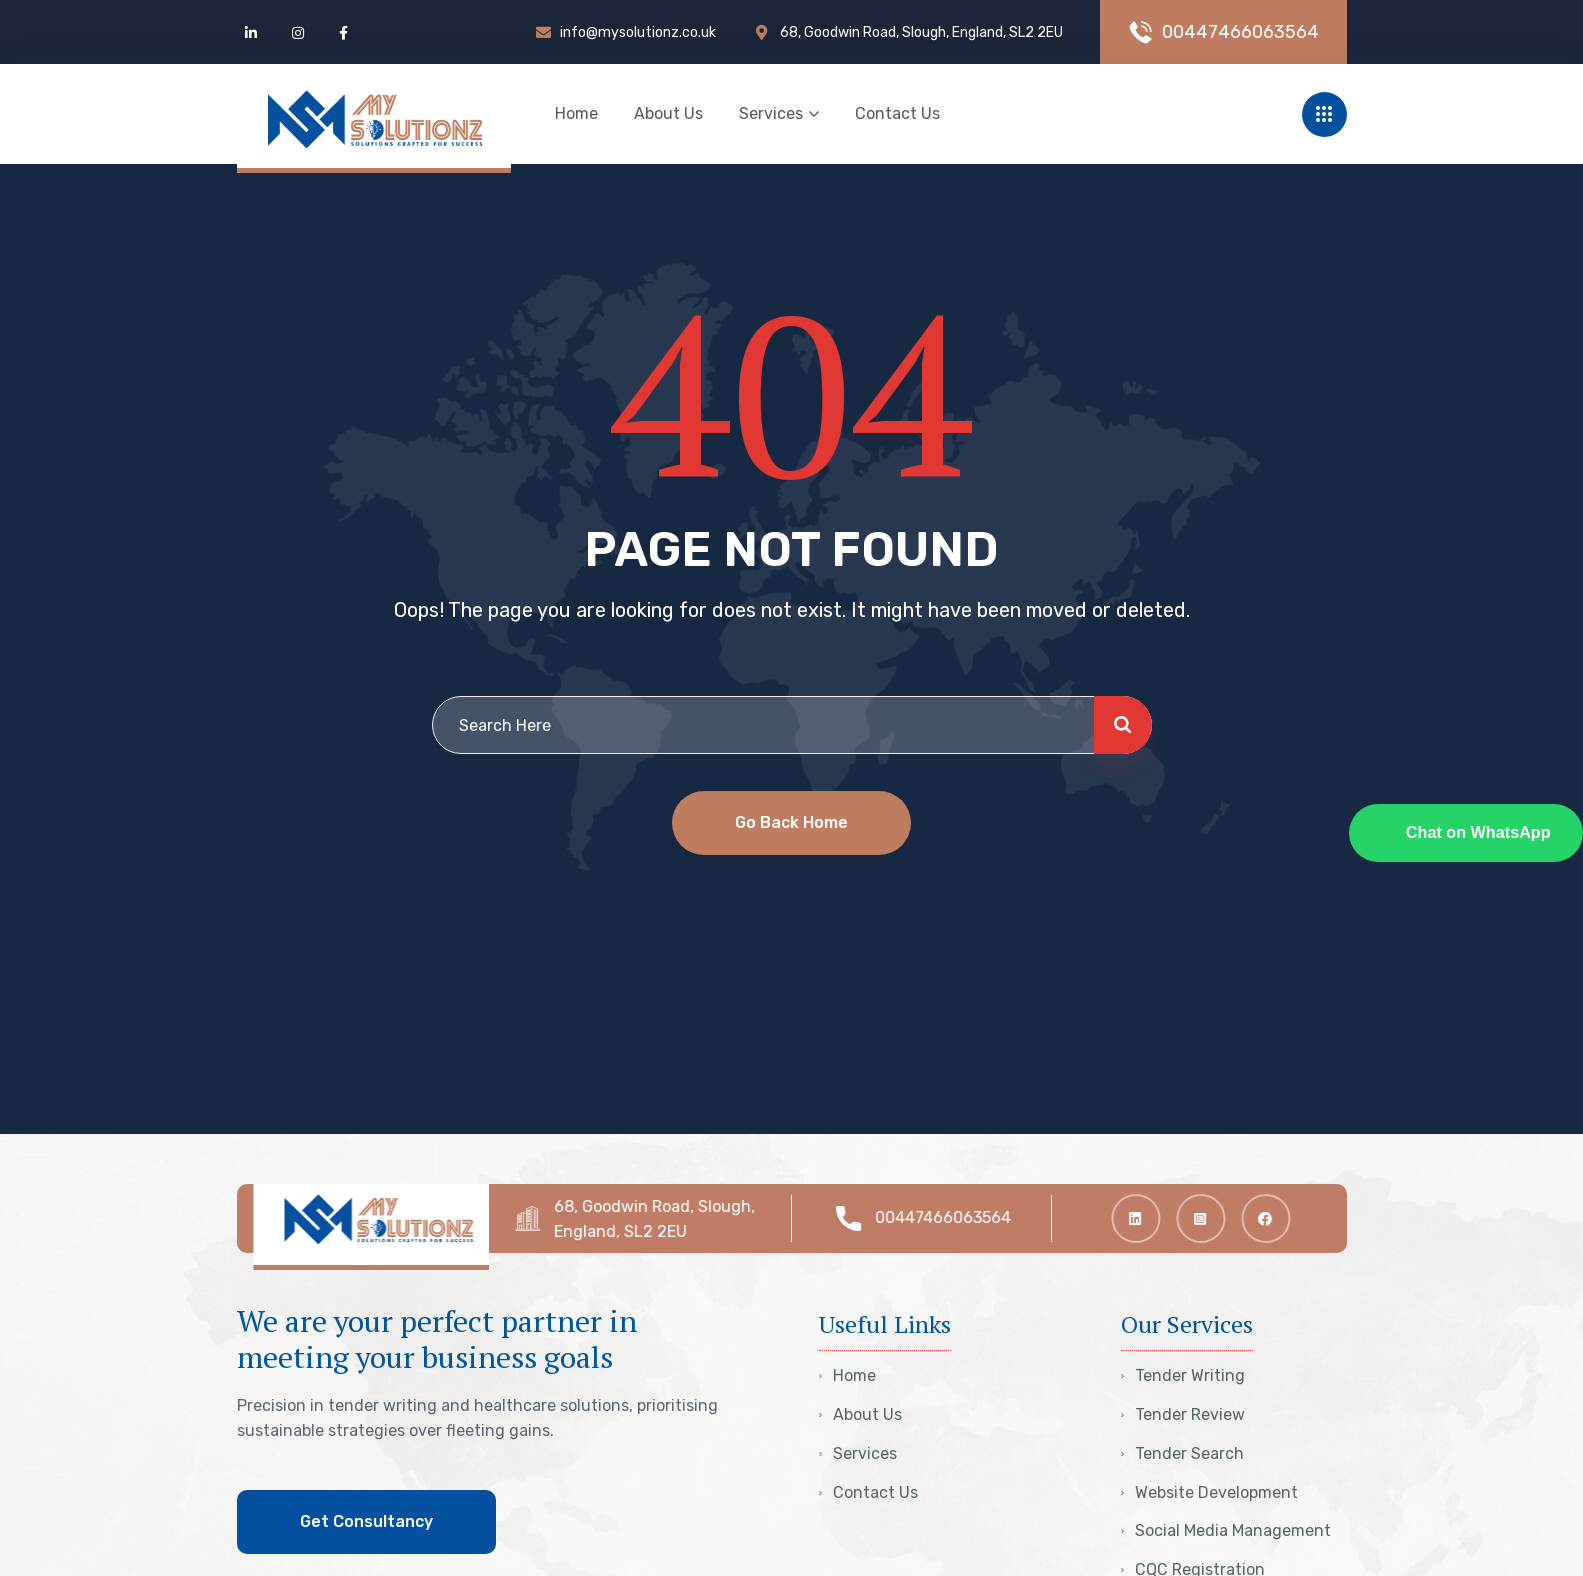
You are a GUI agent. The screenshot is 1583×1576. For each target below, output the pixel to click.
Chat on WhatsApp (1478, 832)
